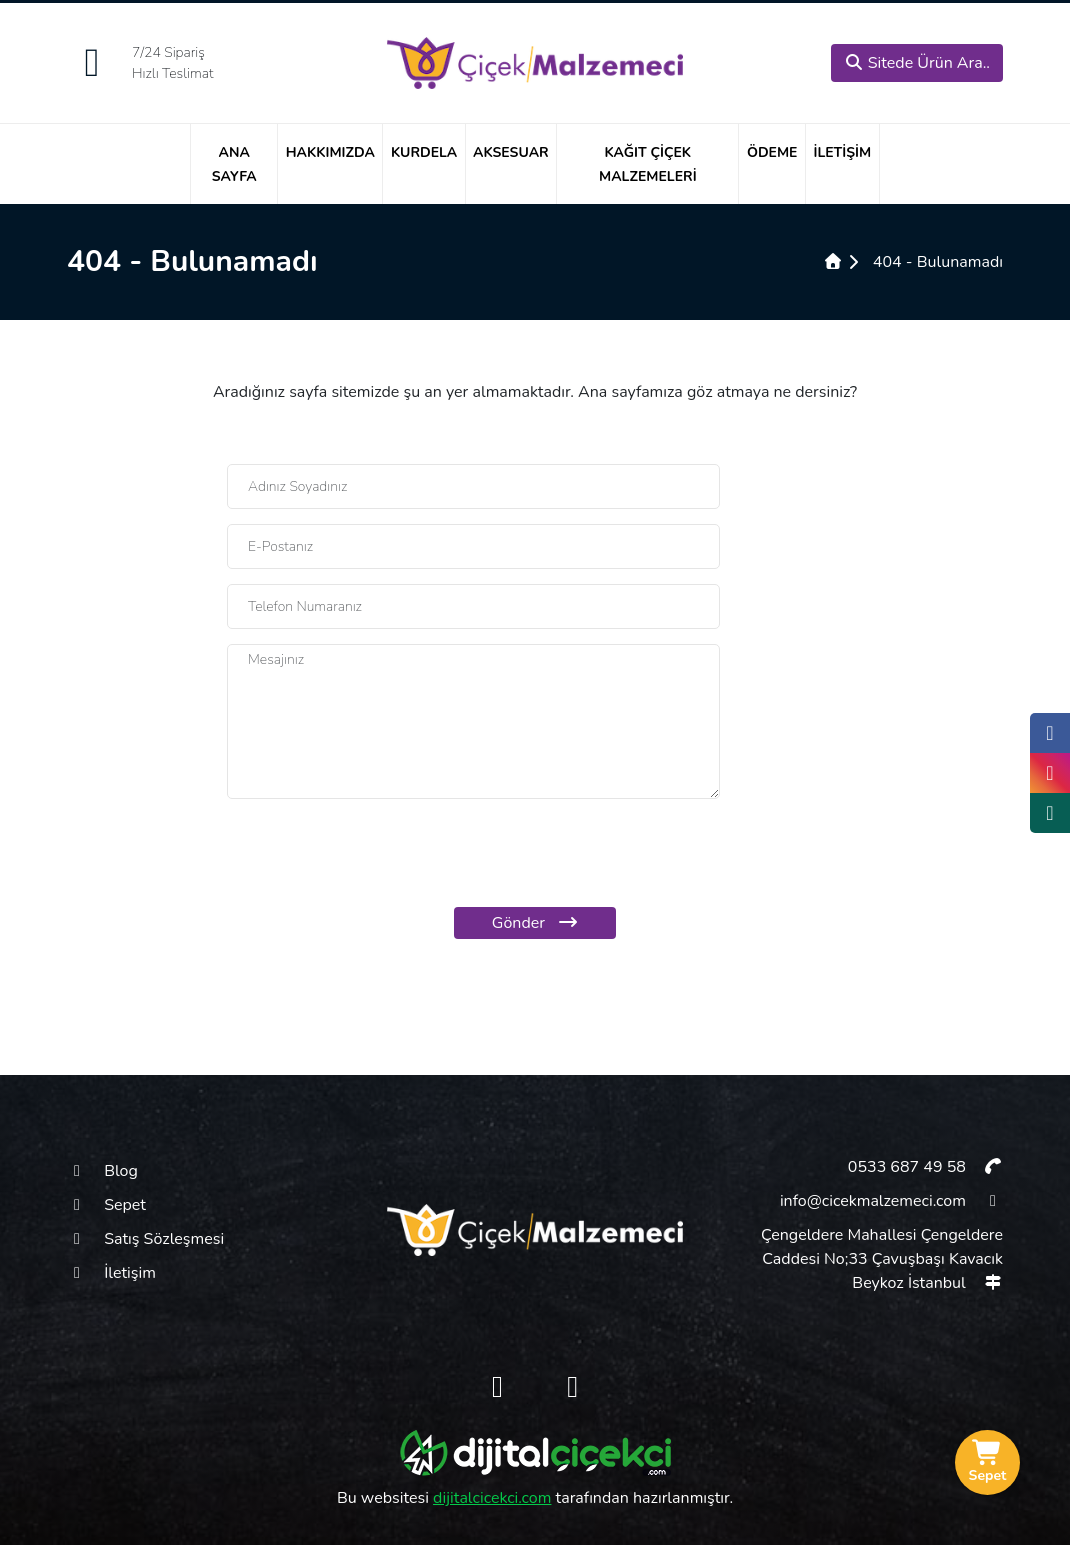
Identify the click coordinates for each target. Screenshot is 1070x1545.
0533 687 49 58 (924, 1167)
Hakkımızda (330, 152)
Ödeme (772, 152)
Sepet (106, 1205)
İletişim (842, 152)
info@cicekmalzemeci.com (891, 1201)
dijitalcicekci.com (492, 1498)
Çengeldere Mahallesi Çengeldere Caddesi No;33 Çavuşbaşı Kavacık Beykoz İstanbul (882, 1259)
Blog (102, 1171)
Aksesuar (511, 152)
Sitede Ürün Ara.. (917, 63)
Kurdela (424, 152)
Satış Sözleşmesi (145, 1239)
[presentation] (535, 853)
